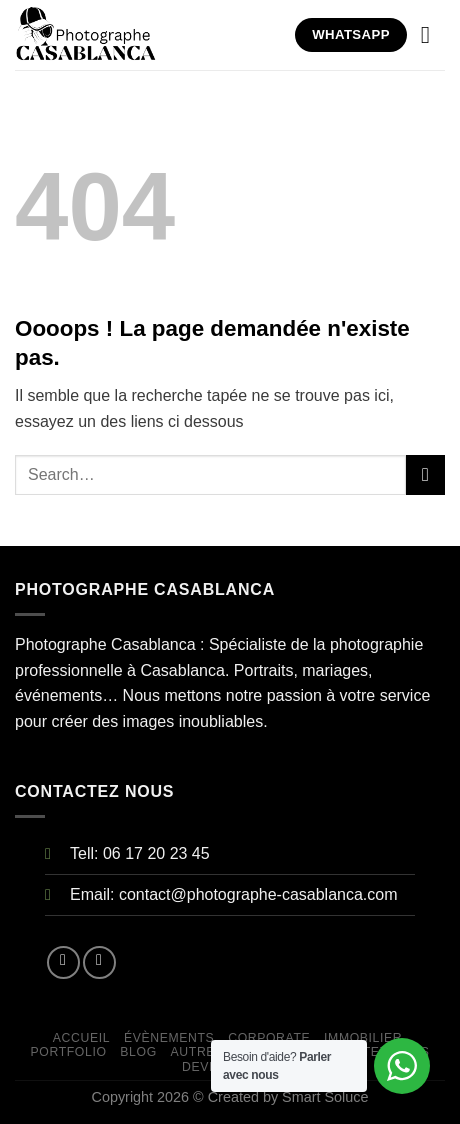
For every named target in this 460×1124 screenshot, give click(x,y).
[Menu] (433, 34)
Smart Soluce (325, 1097)
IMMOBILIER (363, 1038)
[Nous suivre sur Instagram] (99, 962)
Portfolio (69, 1052)
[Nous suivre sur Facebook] (63, 962)
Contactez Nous (368, 1052)
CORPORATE (269, 1038)
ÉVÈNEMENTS (169, 1038)
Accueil (81, 1038)
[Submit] (425, 474)
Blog (138, 1052)
